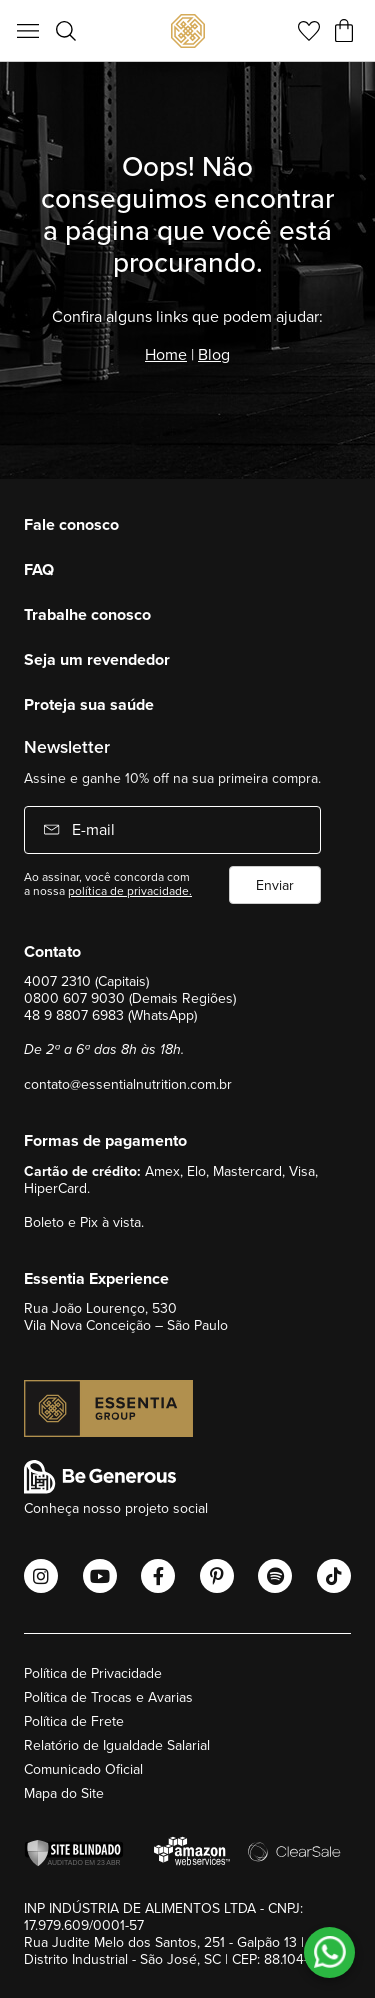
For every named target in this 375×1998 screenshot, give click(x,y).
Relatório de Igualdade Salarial (117, 1745)
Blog (214, 354)
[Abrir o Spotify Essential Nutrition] (275, 1576)
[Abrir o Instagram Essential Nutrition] (41, 1576)
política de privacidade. (130, 890)
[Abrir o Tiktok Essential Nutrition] (334, 1576)
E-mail (91, 829)
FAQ (39, 569)
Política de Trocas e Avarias (108, 1697)
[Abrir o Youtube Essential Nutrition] (100, 1576)
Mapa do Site (64, 1793)
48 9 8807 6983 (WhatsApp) (110, 1015)
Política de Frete (74, 1721)
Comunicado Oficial (83, 1769)
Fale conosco (71, 524)
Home (166, 354)
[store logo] (188, 31)
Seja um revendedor (97, 659)
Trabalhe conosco (87, 614)
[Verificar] (79, 1853)
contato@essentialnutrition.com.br (128, 1084)
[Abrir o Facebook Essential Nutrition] (158, 1576)
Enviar (275, 885)
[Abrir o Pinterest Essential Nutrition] (217, 1576)
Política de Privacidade (93, 1673)
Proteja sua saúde (89, 704)
